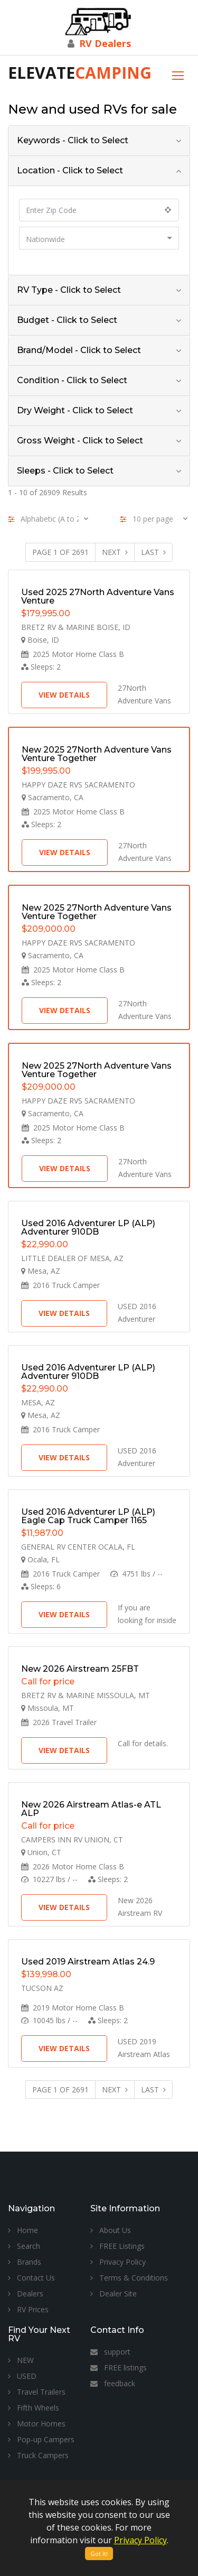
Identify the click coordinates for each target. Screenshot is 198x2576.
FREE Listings (117, 2246)
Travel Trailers (36, 2392)
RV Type (69, 290)
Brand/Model (79, 350)
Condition (72, 380)
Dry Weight (75, 410)
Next (115, 552)
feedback (112, 2383)
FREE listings (118, 2367)
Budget (67, 320)
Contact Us (31, 2278)
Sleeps (65, 471)
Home (23, 2230)
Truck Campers (38, 2455)
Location (70, 170)
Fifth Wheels (33, 2408)
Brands (24, 2262)
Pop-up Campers (41, 2439)
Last (153, 552)
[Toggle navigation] (178, 74)
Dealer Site (113, 2293)
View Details (64, 695)
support (110, 2352)
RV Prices (28, 2309)
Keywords (72, 140)
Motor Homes (36, 2424)
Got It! (99, 2554)
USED (22, 2376)
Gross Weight (80, 440)
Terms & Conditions (129, 2278)
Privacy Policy (118, 2262)
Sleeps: (41, 667)
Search (24, 2246)
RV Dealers (105, 43)
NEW (21, 2360)
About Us (110, 2230)
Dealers (25, 2293)
